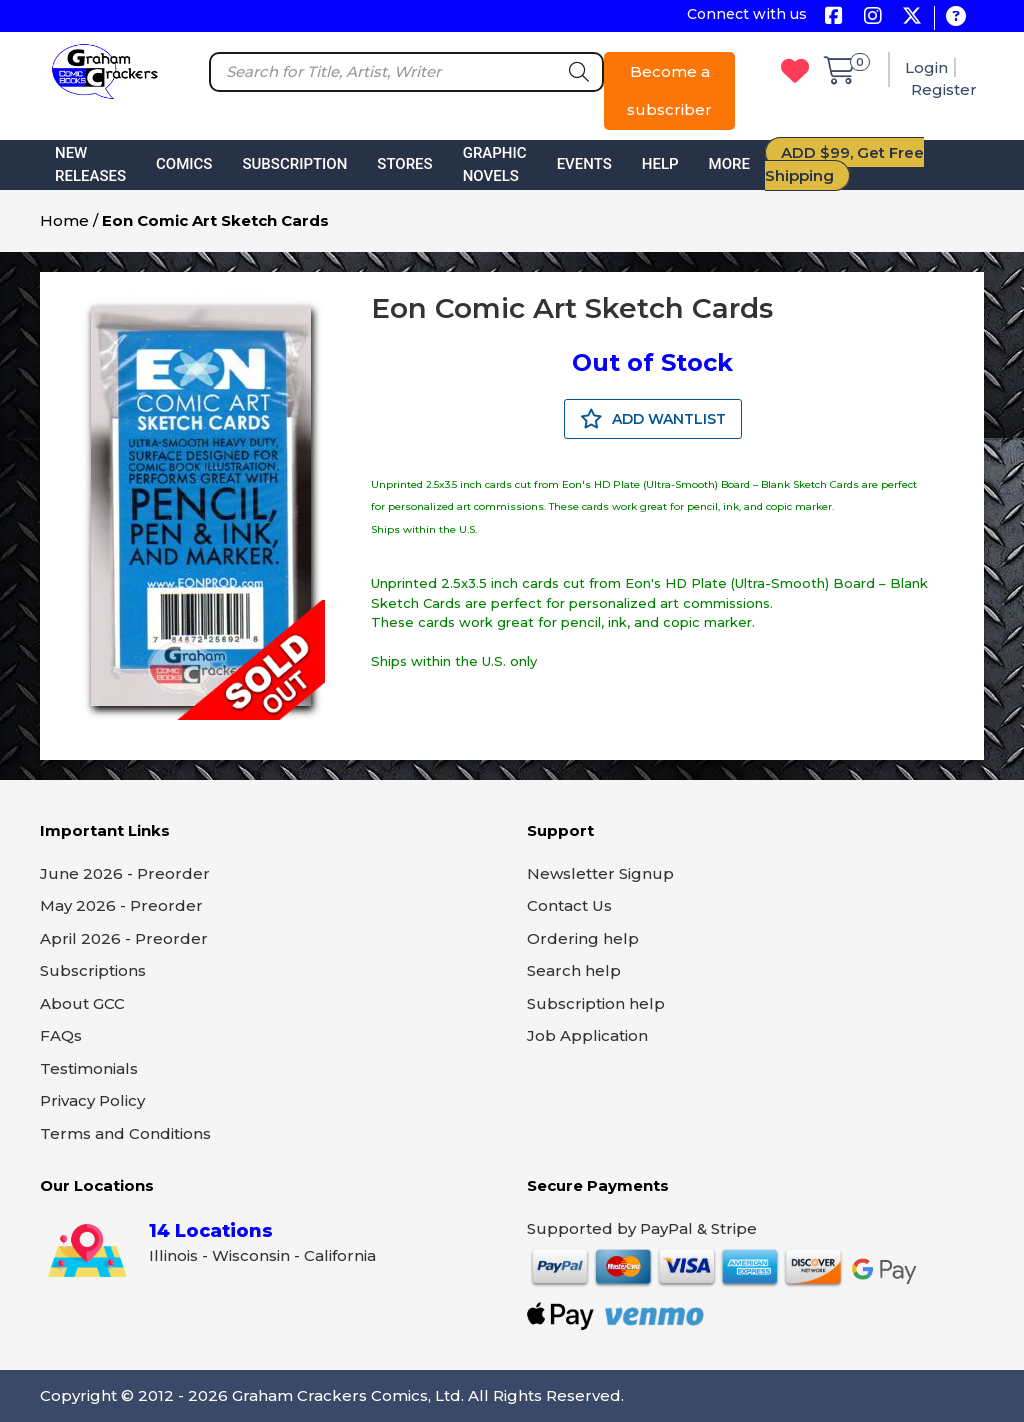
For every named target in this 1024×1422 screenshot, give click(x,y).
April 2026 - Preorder (124, 938)
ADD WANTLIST (653, 419)
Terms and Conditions (125, 1133)
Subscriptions (93, 970)
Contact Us (569, 905)
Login (926, 67)
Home (64, 220)
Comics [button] (184, 164)
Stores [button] (404, 164)
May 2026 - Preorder (121, 905)
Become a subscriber (669, 90)
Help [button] (660, 164)
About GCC (82, 1003)
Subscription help (596, 1003)
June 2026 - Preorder (125, 873)
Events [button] (584, 164)
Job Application (587, 1035)
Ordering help (583, 938)
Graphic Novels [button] (495, 164)
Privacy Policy (92, 1100)
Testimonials (89, 1068)
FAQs (61, 1035)
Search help (574, 970)
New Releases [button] (90, 164)
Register (944, 89)
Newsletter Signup (600, 873)
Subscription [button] (294, 164)
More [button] (729, 164)
